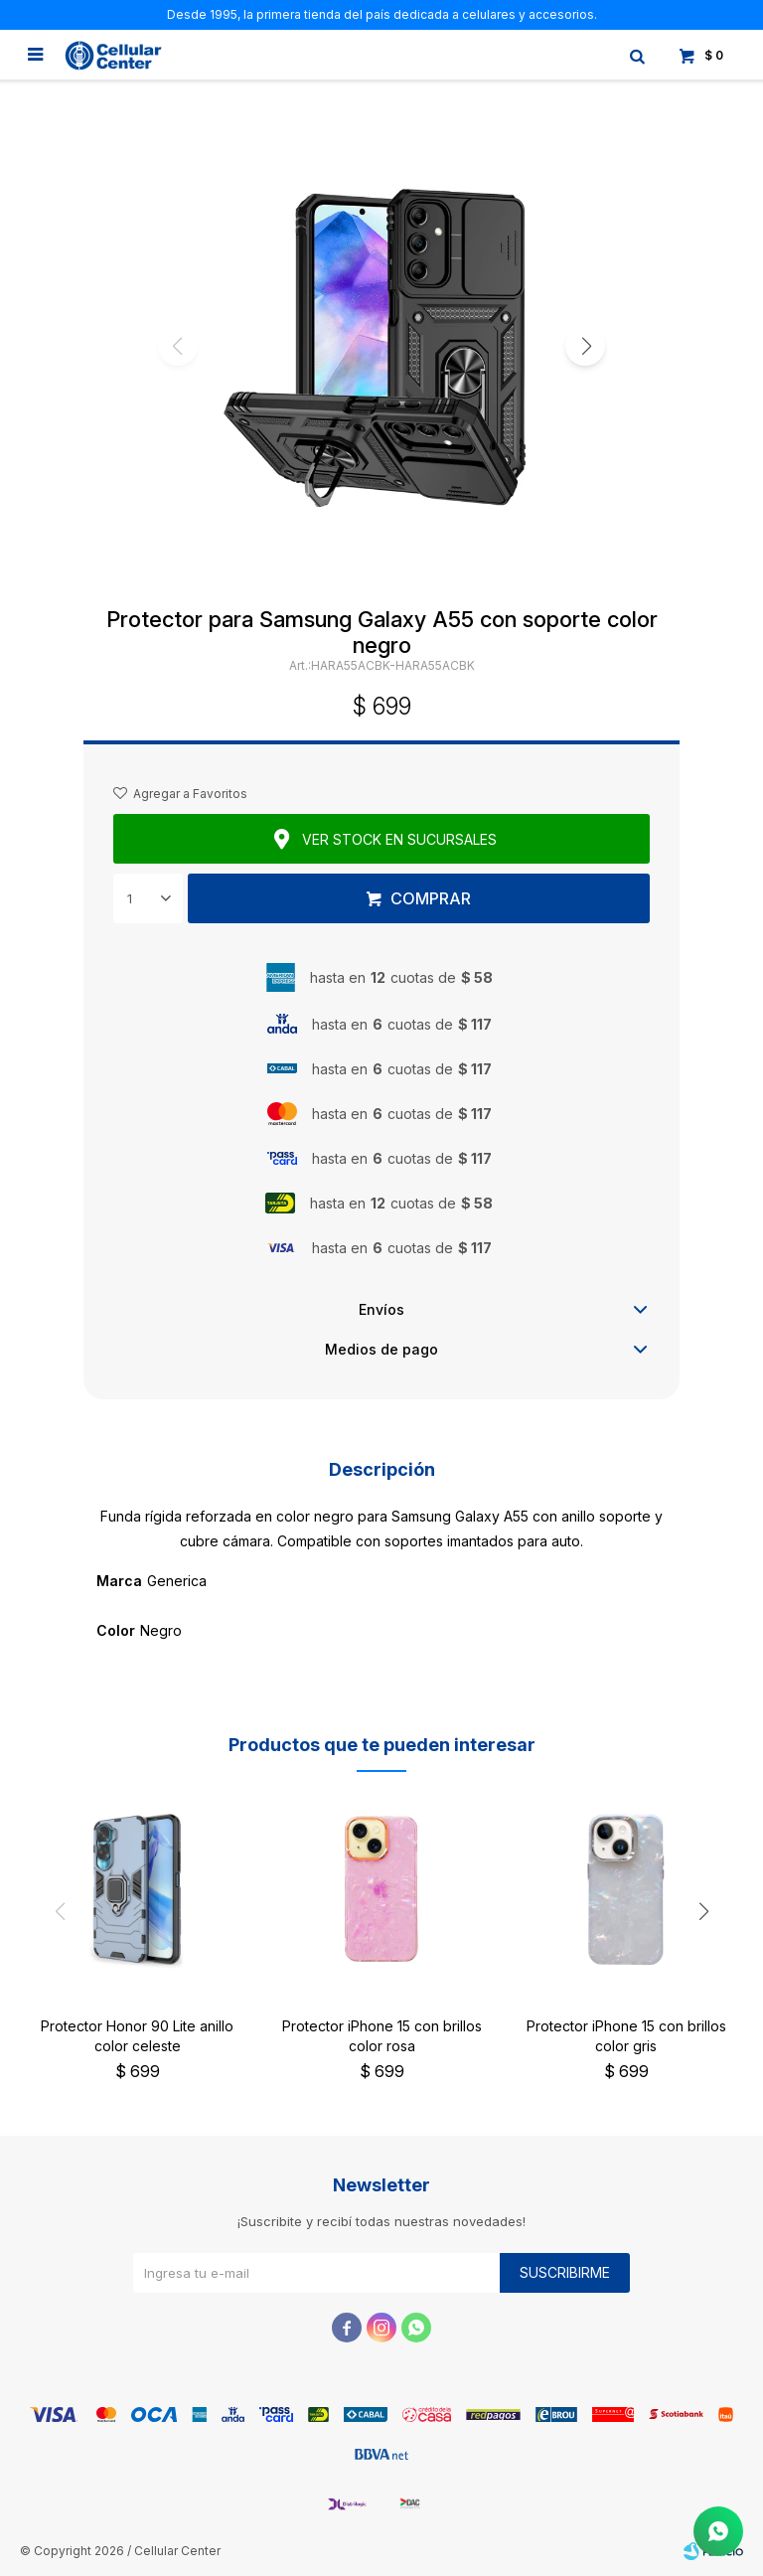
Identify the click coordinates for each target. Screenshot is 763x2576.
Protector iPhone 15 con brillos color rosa (382, 2035)
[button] (585, 346)
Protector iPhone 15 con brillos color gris (626, 2035)
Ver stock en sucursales (399, 839)
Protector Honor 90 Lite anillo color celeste (137, 2035)
